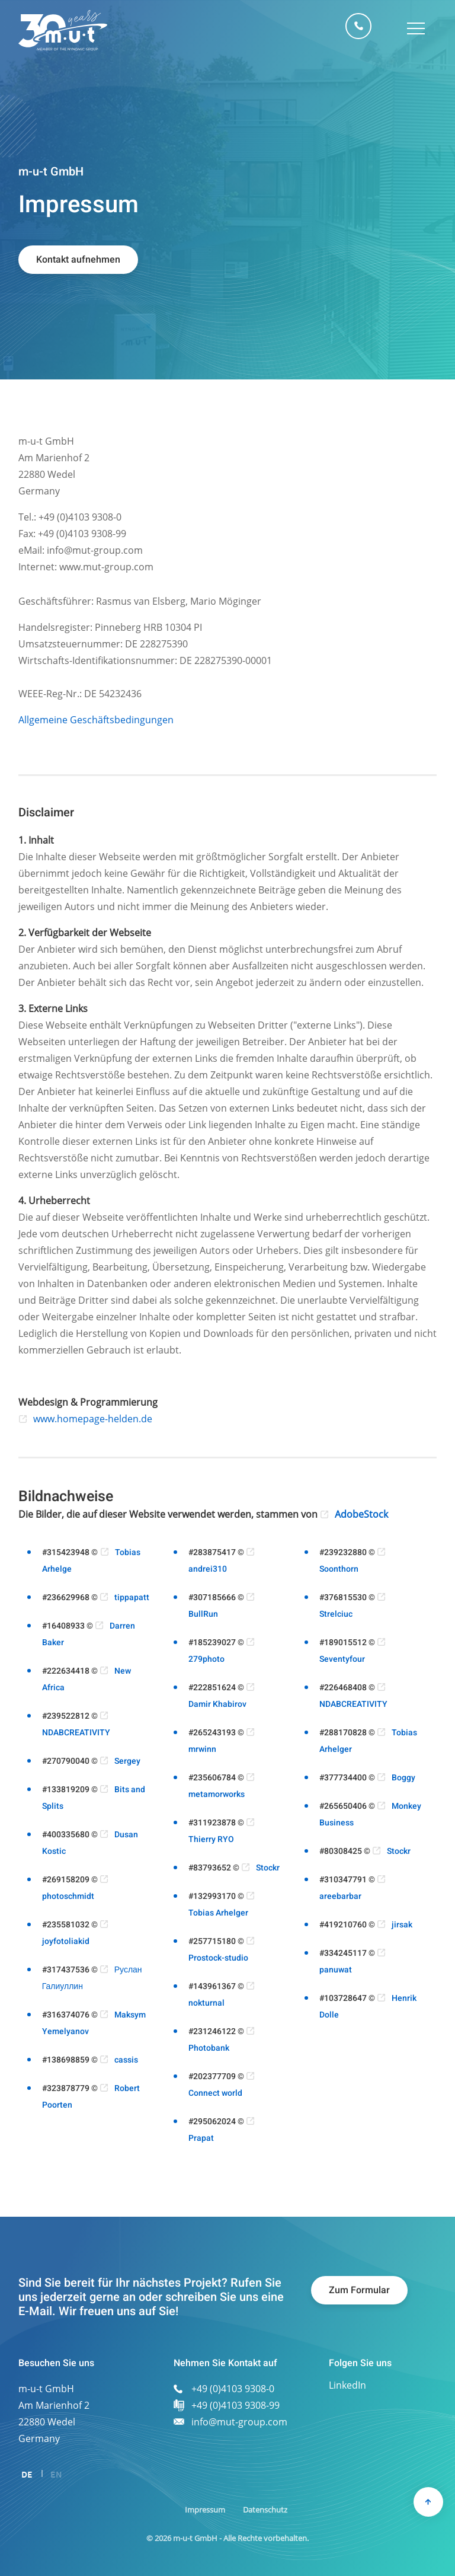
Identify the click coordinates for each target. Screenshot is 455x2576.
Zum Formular (359, 2290)
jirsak (402, 1925)
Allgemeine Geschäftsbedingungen (96, 719)
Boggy (403, 1777)
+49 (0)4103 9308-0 (358, 26)
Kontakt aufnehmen (78, 260)
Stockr (268, 1868)
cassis (126, 2060)
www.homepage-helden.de (92, 1418)
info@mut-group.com (239, 2421)
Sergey (127, 1761)
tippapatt (131, 1597)
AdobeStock (361, 1514)
